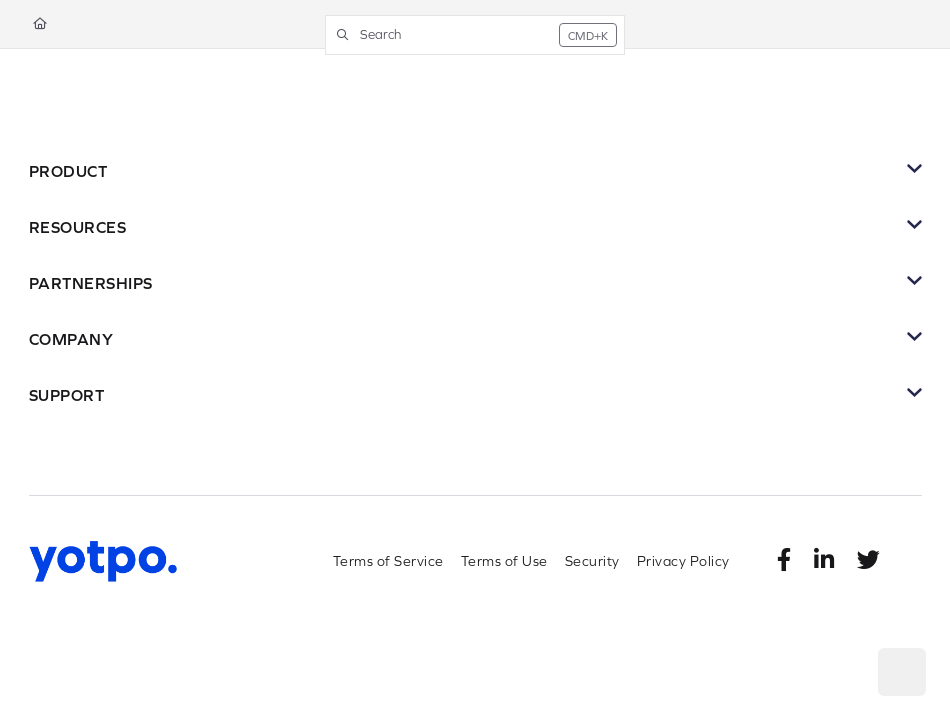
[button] (475, 35)
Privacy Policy (683, 561)
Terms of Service (388, 561)
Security (592, 561)
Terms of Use (504, 561)
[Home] (40, 24)
